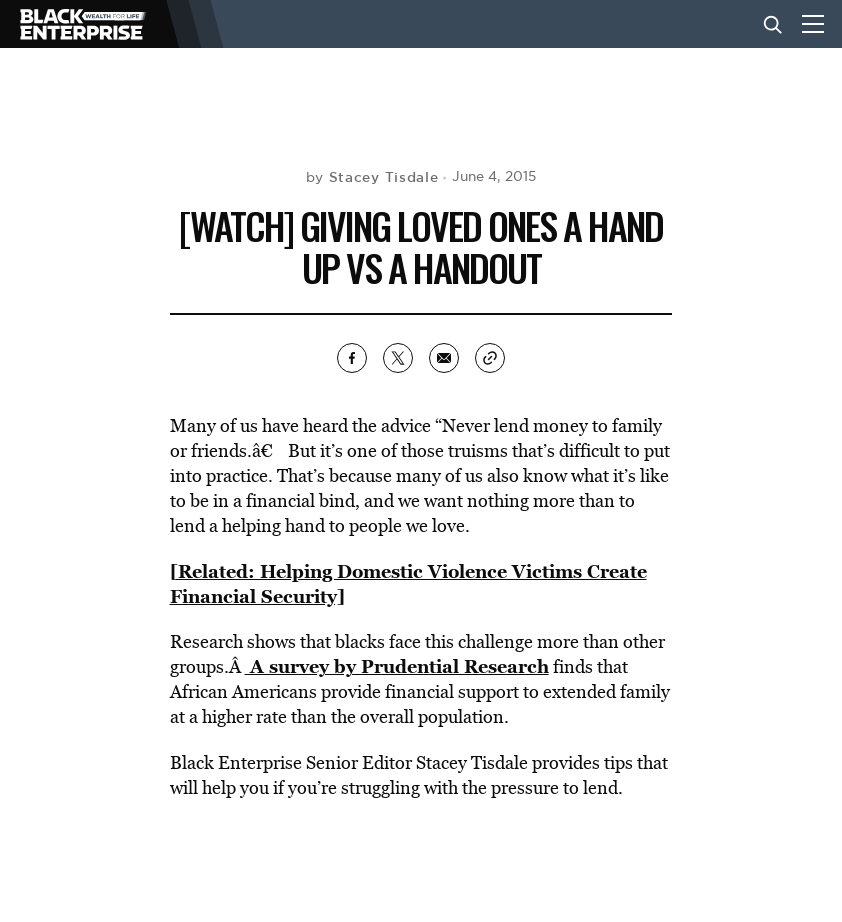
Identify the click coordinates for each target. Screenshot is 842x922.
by (372, 177)
